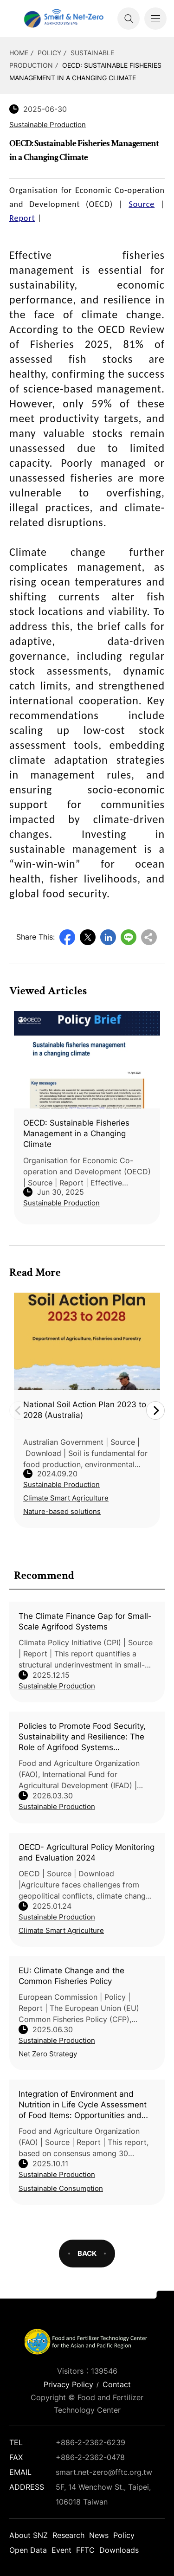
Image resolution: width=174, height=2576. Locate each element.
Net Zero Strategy (48, 2053)
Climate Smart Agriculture (61, 1930)
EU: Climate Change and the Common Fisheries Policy (71, 1976)
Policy (49, 53)
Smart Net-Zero (62, 18)
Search (128, 18)
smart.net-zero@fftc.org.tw (104, 2472)
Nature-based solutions (62, 1511)
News (99, 2535)
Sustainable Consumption (61, 2188)
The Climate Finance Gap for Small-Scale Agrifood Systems (85, 1621)
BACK (87, 2253)
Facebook (67, 937)
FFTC (85, 2550)
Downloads (119, 2550)
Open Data (28, 2550)
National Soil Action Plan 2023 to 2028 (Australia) (84, 1410)
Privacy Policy (68, 2384)
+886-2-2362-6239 (90, 2442)
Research (68, 2535)
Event (61, 2550)
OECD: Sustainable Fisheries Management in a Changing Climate (76, 1133)
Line (128, 937)
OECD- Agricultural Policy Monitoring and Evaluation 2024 (87, 1852)
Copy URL (149, 937)
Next (155, 1410)
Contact (117, 2384)
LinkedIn (108, 937)
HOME (18, 53)
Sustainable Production (57, 1685)
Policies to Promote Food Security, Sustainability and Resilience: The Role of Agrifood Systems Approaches (82, 1737)
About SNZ (28, 2535)
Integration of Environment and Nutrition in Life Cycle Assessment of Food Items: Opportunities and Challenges (83, 2105)
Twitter (88, 937)
